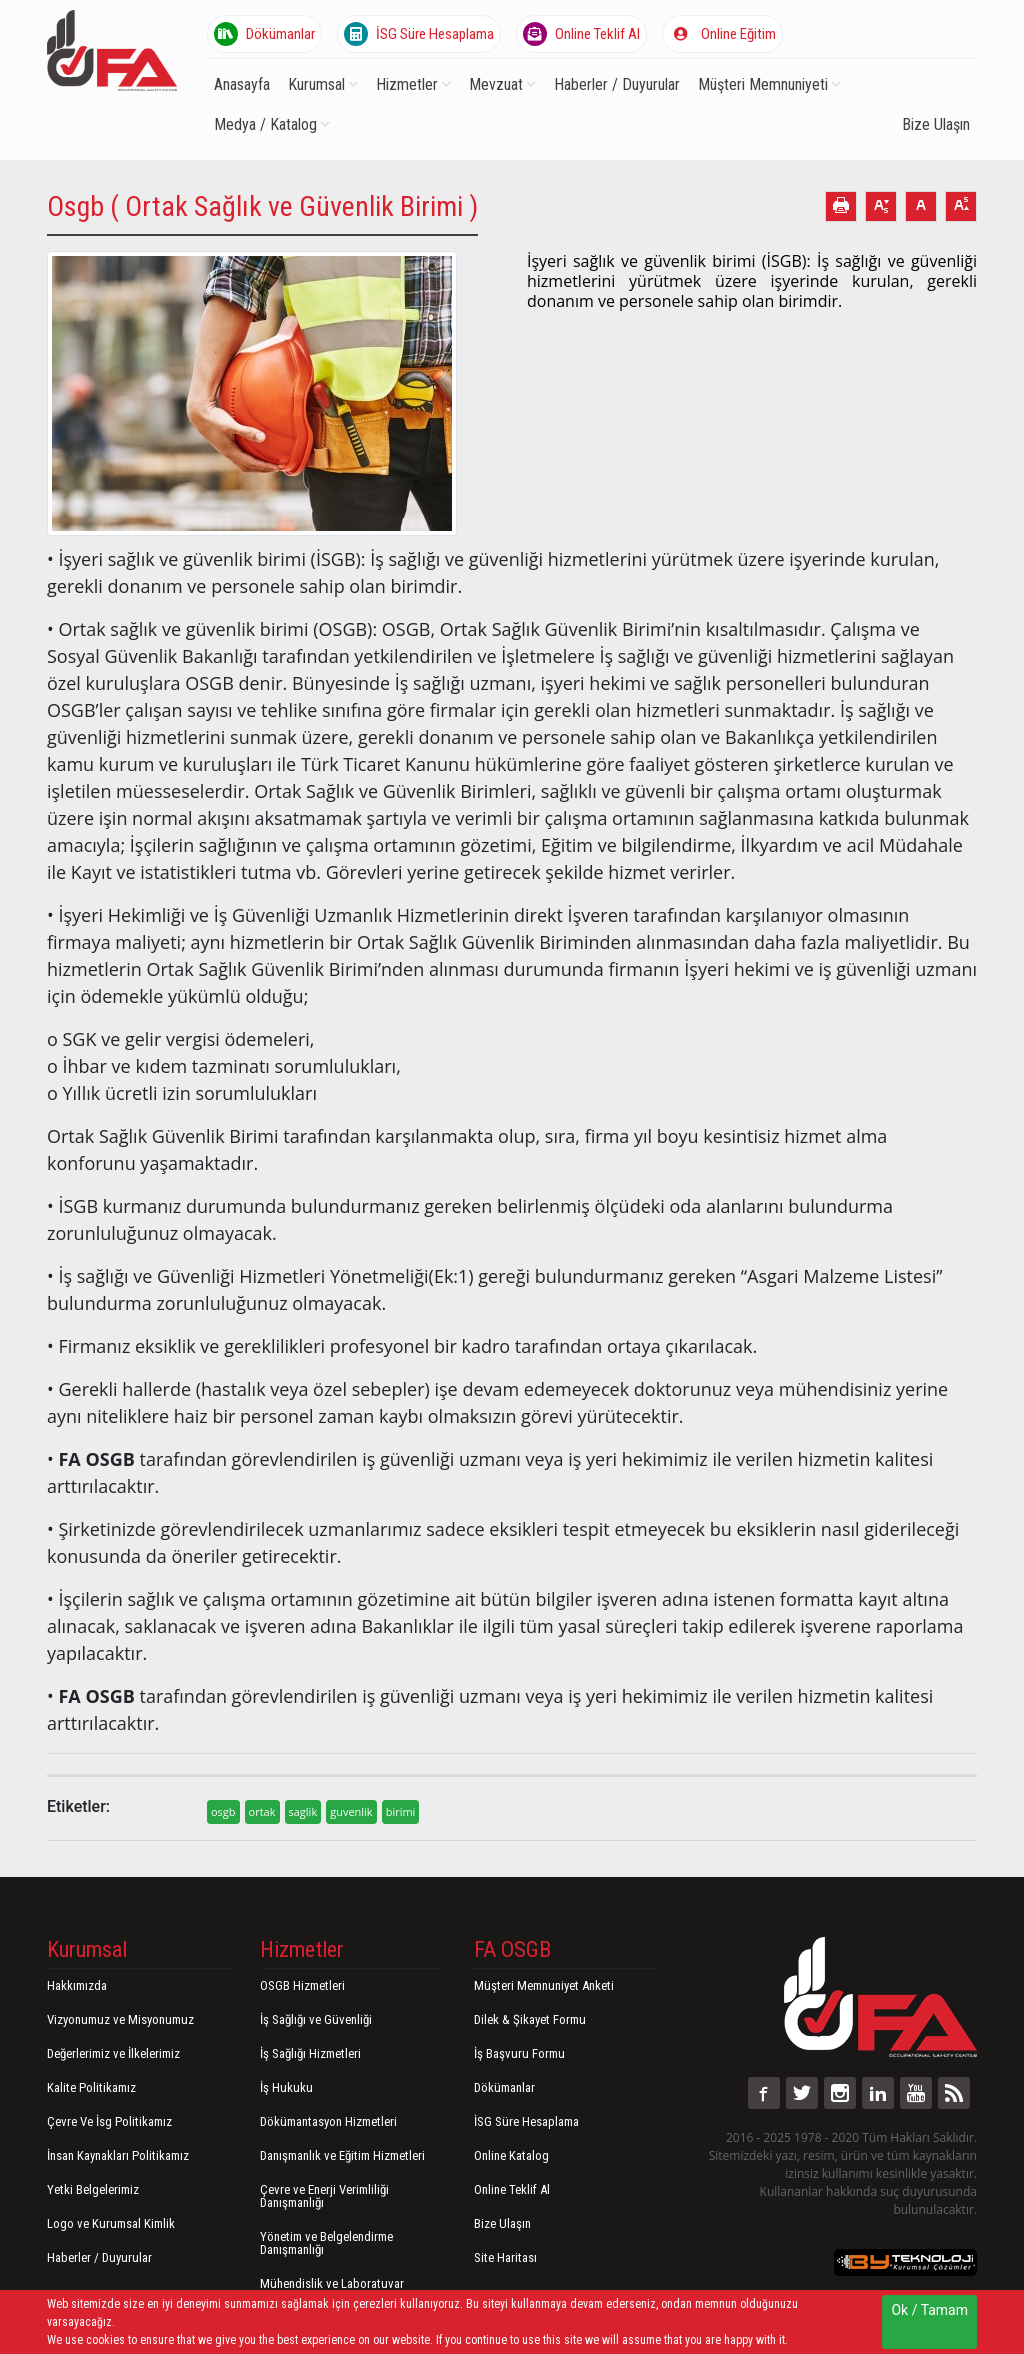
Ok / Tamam (929, 2310)
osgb (223, 1811)
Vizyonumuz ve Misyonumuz (120, 2019)
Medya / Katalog (272, 124)
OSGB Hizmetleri (302, 1985)
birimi (401, 1811)
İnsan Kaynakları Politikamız (118, 2155)
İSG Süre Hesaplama (419, 34)
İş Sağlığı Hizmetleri (310, 2053)
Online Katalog (511, 2155)
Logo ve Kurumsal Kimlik (111, 2223)
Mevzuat (502, 84)
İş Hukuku (286, 2087)
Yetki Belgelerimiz (93, 2189)
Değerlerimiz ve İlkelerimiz (113, 2053)
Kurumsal (323, 84)
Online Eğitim (722, 34)
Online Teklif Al (581, 34)
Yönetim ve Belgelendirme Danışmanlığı (326, 2243)
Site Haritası (505, 2257)
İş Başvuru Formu (519, 2053)
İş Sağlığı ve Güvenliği (316, 2019)
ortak (262, 1811)
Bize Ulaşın (936, 124)
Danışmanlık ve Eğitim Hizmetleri (342, 2155)
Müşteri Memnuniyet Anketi (544, 1985)
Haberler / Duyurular (617, 84)
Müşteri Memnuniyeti (769, 84)
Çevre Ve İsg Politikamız (109, 2121)
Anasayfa (242, 84)
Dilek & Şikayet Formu (530, 2019)
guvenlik (351, 1811)
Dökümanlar (264, 34)
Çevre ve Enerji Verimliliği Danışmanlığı (324, 2196)
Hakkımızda (77, 1985)
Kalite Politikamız (91, 2087)
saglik (303, 1811)
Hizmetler (413, 84)
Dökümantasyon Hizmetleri (328, 2121)
